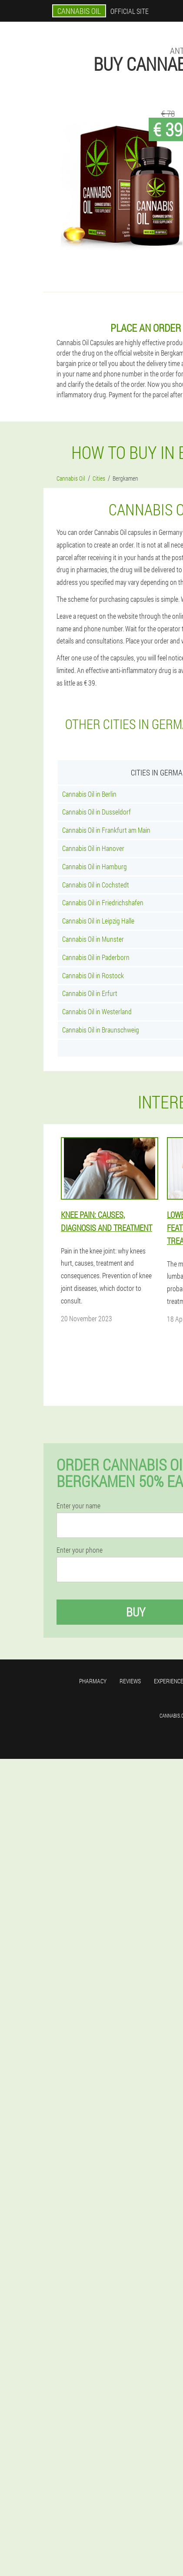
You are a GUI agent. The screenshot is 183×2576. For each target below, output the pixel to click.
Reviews (130, 1681)
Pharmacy (92, 1681)
